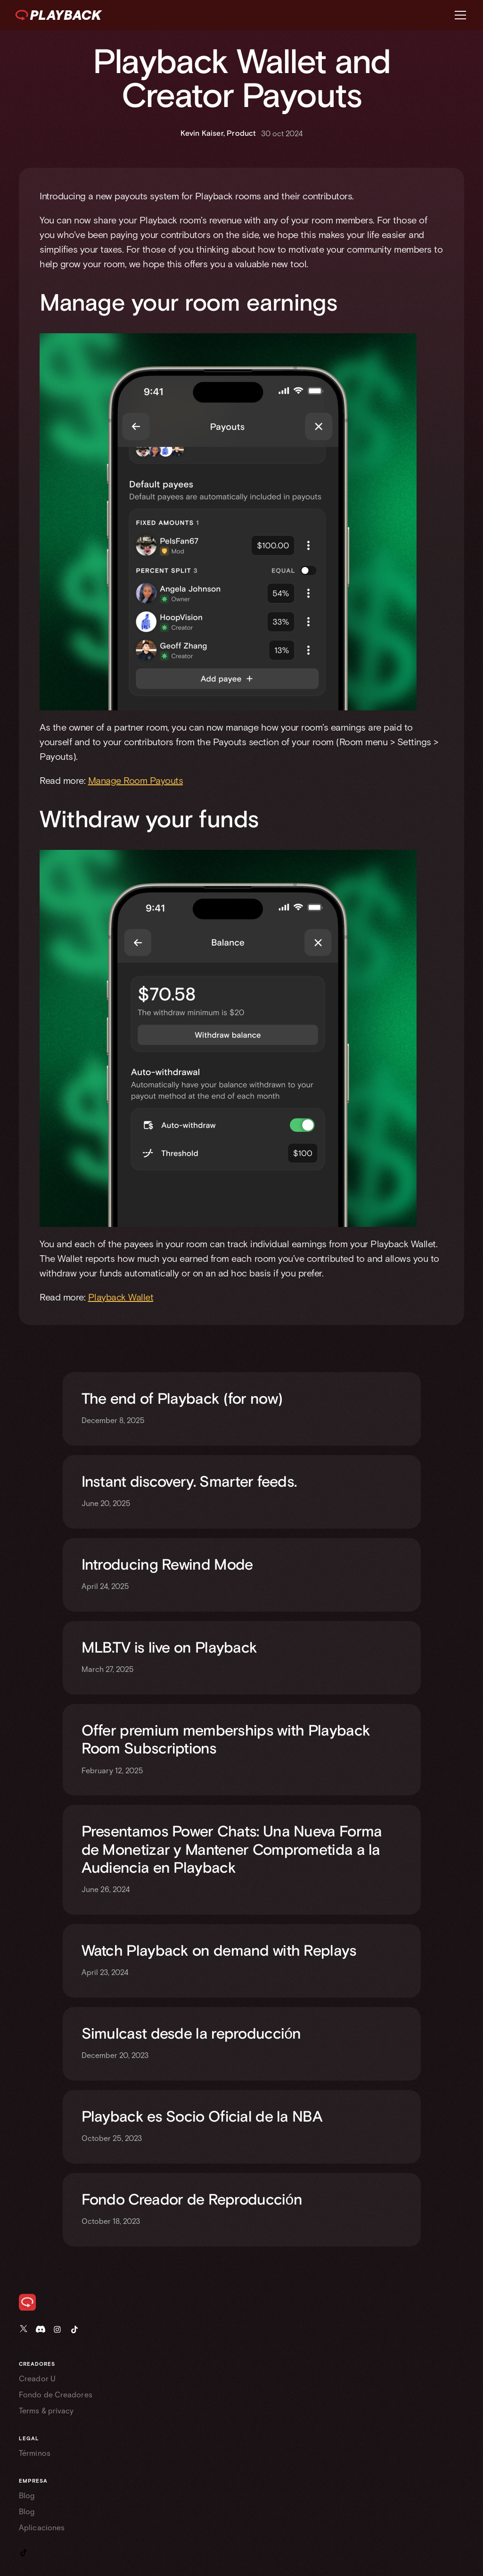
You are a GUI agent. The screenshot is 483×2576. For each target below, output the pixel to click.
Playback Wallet (121, 1297)
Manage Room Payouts (135, 780)
